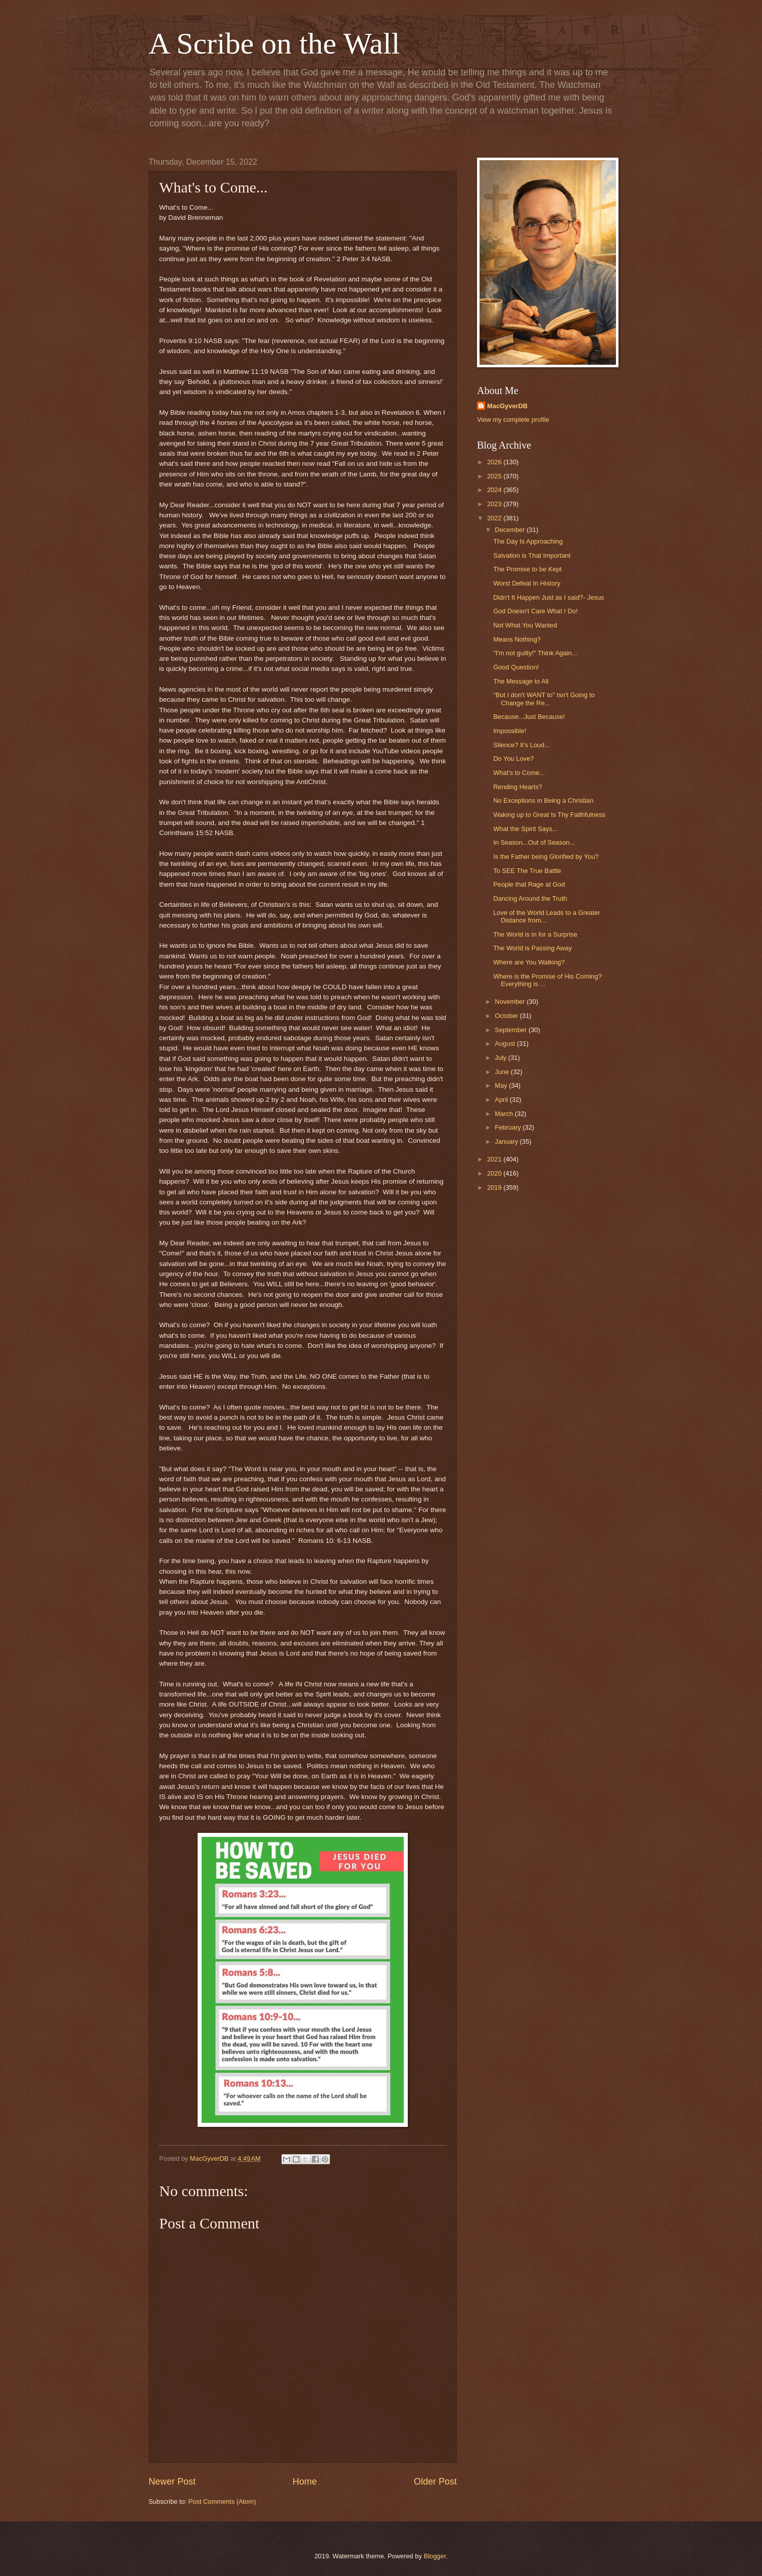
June (503, 1072)
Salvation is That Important (531, 555)
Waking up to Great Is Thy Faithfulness (549, 814)
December (511, 529)
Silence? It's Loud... (521, 745)
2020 (495, 1173)
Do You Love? (513, 758)
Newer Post (172, 2481)
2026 (495, 462)
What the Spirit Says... (525, 829)
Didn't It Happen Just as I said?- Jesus (548, 597)
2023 (495, 504)
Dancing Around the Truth (530, 898)
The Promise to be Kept (527, 569)
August (506, 1043)
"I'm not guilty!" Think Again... (535, 653)
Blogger (435, 2556)
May (502, 1085)
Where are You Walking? (528, 962)
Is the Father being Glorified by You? (545, 856)
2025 (495, 476)
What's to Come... (519, 772)
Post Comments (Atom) (222, 2501)
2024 (495, 490)
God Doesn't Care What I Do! (535, 611)
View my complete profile (513, 419)
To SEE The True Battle (527, 870)
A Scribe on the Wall (274, 43)
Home (305, 2481)
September (512, 1030)
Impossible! (509, 731)
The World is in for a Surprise (535, 934)
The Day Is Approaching (527, 541)
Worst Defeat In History (526, 583)
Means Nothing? (517, 639)
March (504, 1113)
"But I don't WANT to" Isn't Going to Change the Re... (544, 698)
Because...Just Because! (529, 716)
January (507, 1141)
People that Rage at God (529, 884)
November (511, 1001)
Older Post (435, 2481)
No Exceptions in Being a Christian (543, 800)
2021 (495, 1159)
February (508, 1127)
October (507, 1015)
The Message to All (521, 681)
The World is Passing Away (532, 948)
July (501, 1057)
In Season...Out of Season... (534, 842)
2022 (495, 518)
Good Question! (516, 667)
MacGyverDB (507, 406)
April (502, 1099)
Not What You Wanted (525, 625)
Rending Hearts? (517, 787)
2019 (495, 1187)
